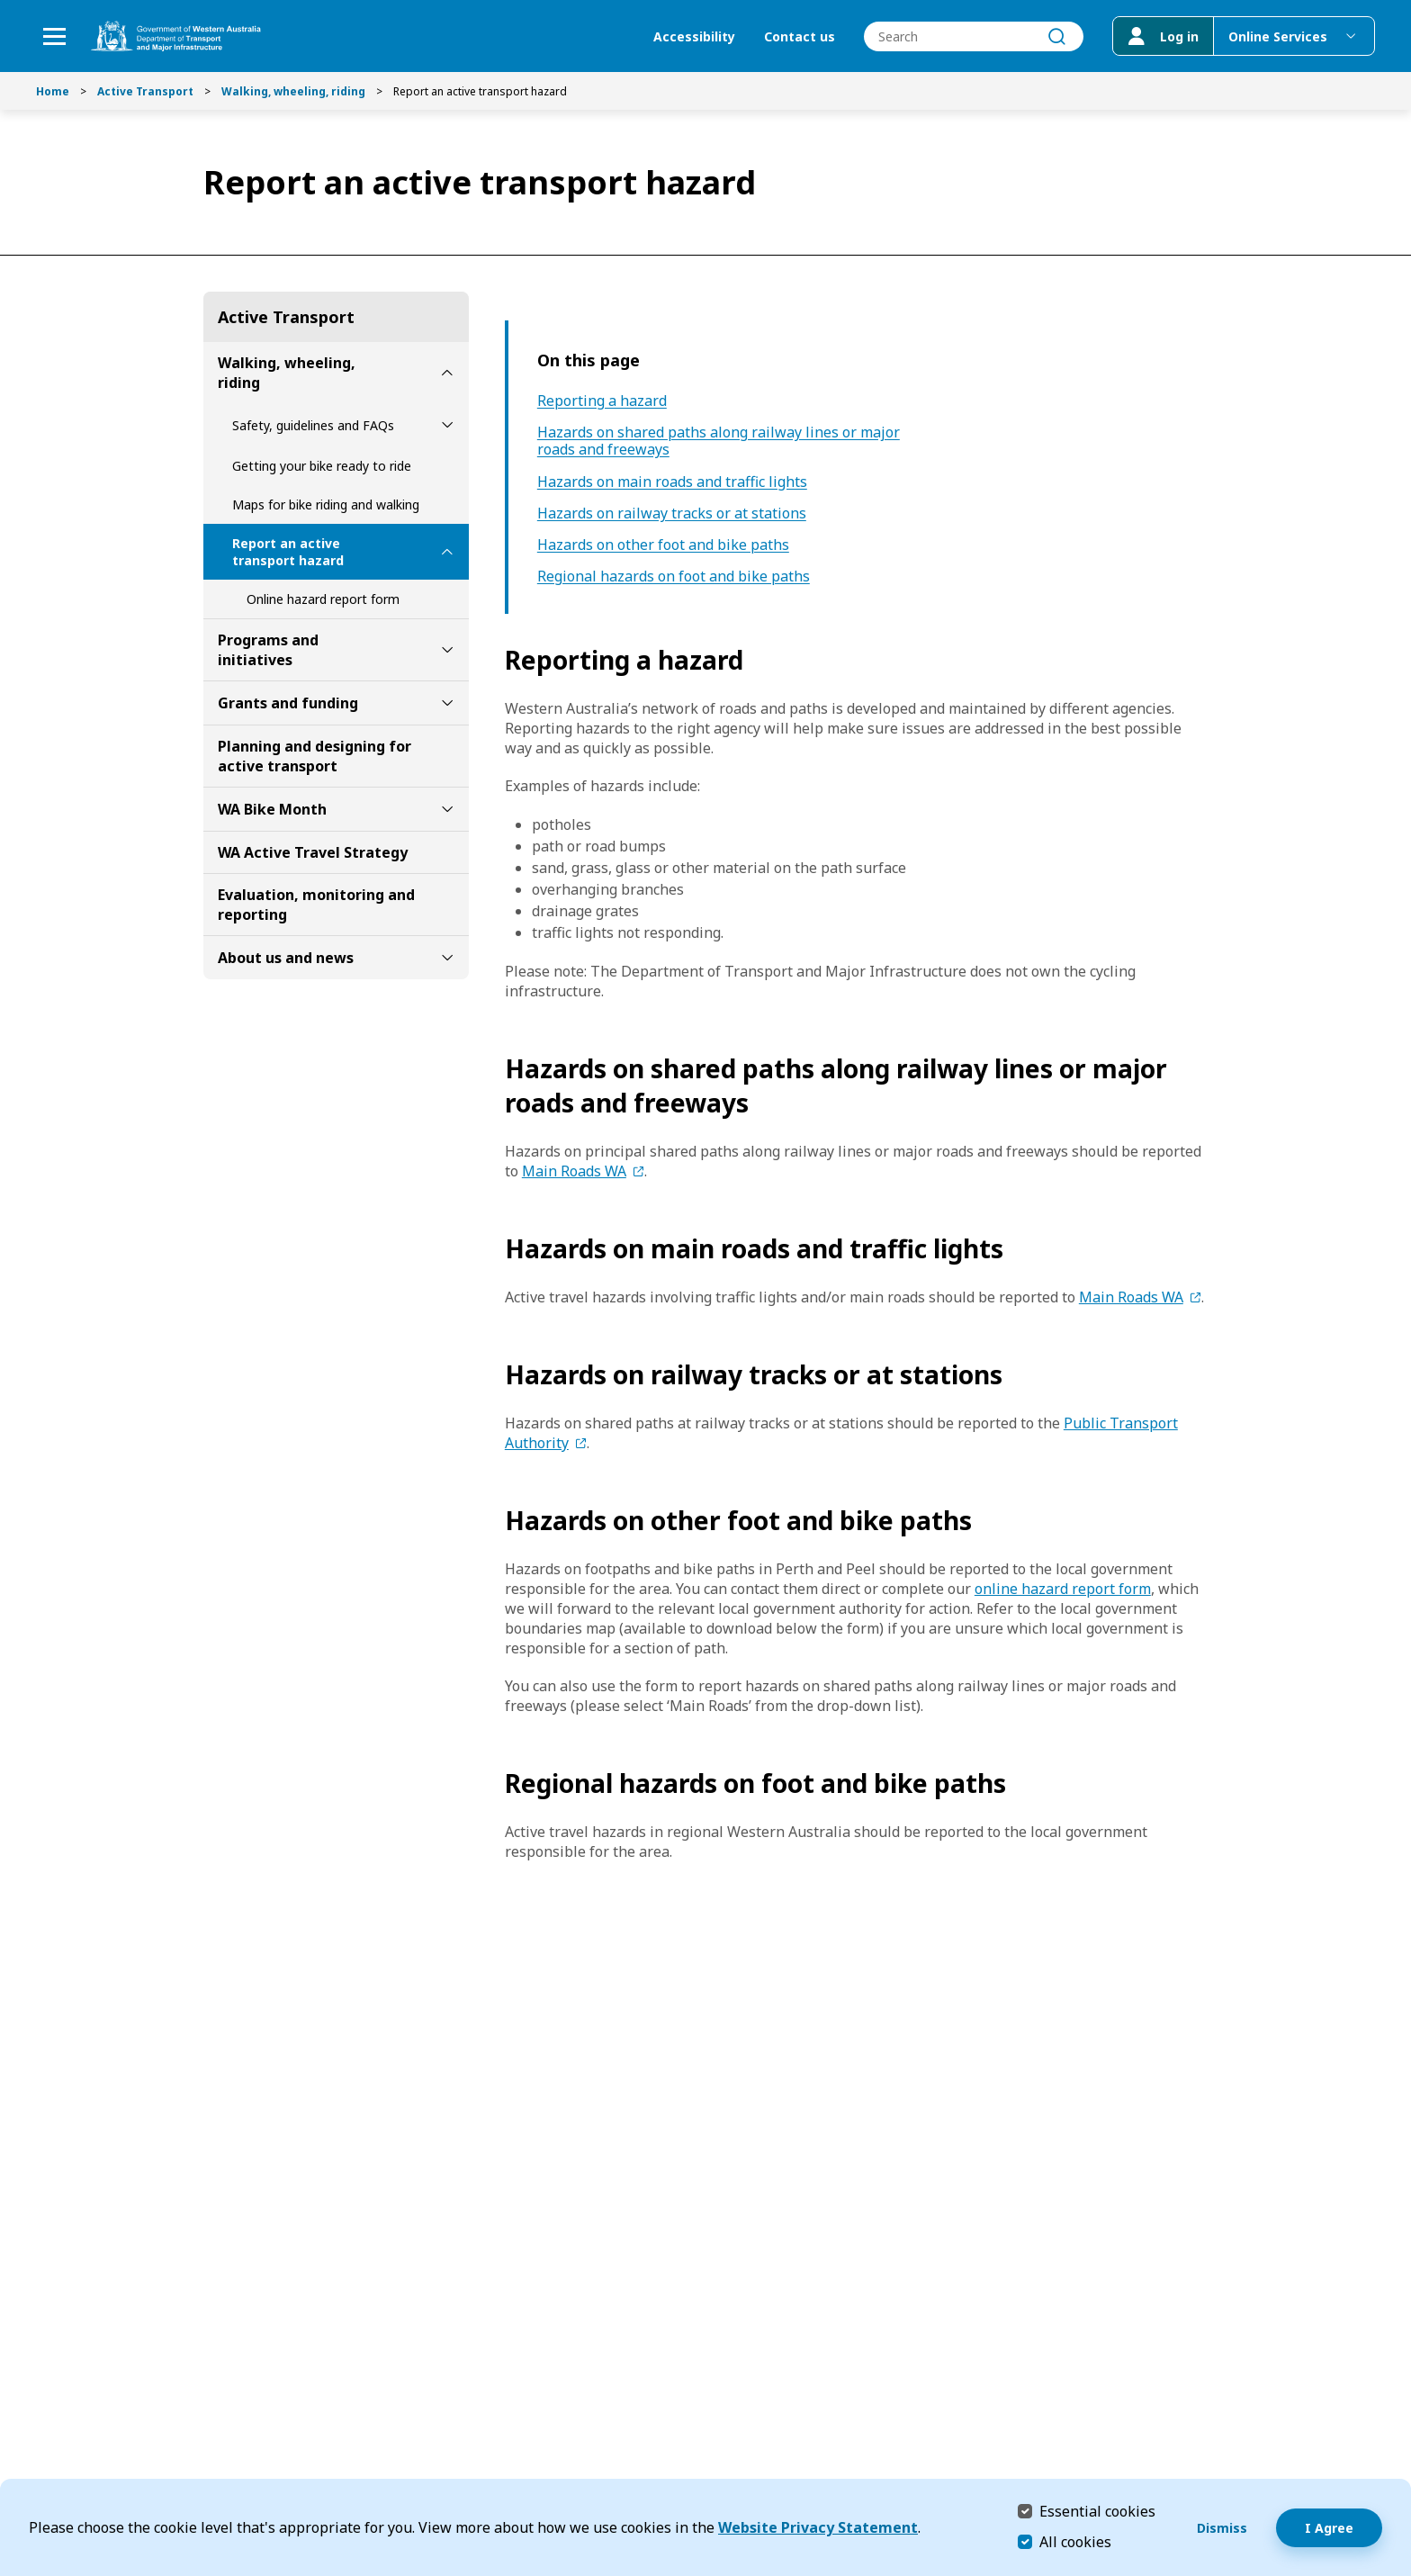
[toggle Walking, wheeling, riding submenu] (447, 372)
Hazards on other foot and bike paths (663, 545)
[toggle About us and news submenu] (447, 957)
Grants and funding (288, 703)
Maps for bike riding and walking (325, 504)
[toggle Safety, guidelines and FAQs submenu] (447, 424)
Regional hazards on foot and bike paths (673, 576)
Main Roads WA (574, 1171)
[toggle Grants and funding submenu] (447, 703)
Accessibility (694, 36)
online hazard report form (1063, 1589)
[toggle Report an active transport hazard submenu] (447, 551)
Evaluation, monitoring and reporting (316, 904)
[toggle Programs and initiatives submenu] (447, 649)
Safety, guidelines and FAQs (313, 425)
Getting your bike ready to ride (321, 465)
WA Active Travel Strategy (313, 852)
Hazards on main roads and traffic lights (672, 482)
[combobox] (973, 36)
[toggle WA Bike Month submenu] (447, 809)
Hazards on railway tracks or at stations (671, 513)
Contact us (799, 36)
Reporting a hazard (602, 401)
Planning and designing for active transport (314, 756)
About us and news (286, 958)
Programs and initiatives (268, 650)
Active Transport (145, 91)
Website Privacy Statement (818, 2527)
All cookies (1075, 2542)
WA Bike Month (272, 809)
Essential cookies (1097, 2510)
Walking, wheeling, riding (293, 91)
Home (52, 91)
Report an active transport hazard (288, 552)
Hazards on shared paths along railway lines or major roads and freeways (718, 441)
